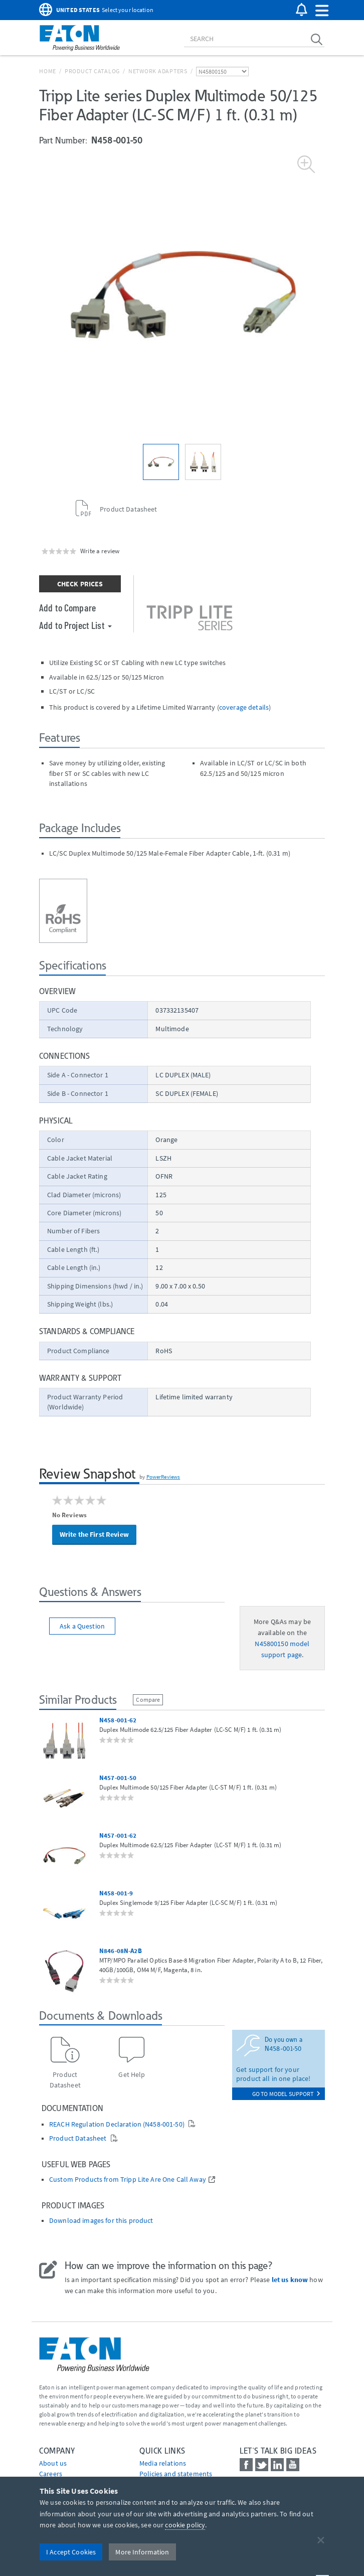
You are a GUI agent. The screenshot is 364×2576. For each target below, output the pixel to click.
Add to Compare (67, 607)
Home (47, 71)
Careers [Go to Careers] (50, 2473)
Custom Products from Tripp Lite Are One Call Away (127, 2179)
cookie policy (185, 2524)
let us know (290, 2279)
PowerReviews (163, 1476)
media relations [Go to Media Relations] (162, 2463)
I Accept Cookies (71, 2551)
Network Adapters (158, 71)
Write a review (99, 551)
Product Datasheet (78, 2138)
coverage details (244, 707)
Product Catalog (92, 71)
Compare (148, 1699)
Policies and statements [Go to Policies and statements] (175, 2473)
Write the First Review (94, 1534)
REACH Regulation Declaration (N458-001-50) (117, 2124)
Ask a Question (82, 1626)
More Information (142, 2551)
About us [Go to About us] (53, 2463)
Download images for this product (101, 2220)
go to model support (286, 2094)
